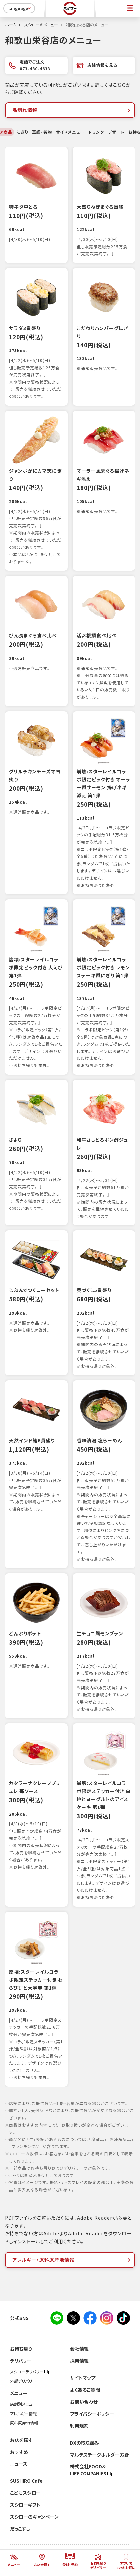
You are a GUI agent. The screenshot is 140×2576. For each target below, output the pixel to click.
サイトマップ (82, 2377)
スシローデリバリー (29, 2372)
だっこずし (20, 2528)
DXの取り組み (84, 2442)
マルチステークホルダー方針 (99, 2454)
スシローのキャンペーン (34, 2516)
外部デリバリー (23, 2381)
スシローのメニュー (41, 25)
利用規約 (79, 2425)
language (20, 8)
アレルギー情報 (23, 2414)
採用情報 (79, 2360)
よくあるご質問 (85, 2389)
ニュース (18, 2463)
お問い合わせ (84, 2401)
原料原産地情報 (24, 2423)
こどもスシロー (25, 2492)
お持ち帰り (21, 2348)
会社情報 (79, 2348)
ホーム (10, 25)
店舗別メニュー (23, 2404)
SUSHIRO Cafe (26, 2480)
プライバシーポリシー (92, 2413)
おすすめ (19, 2452)
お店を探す (21, 2440)
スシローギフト (25, 2504)
